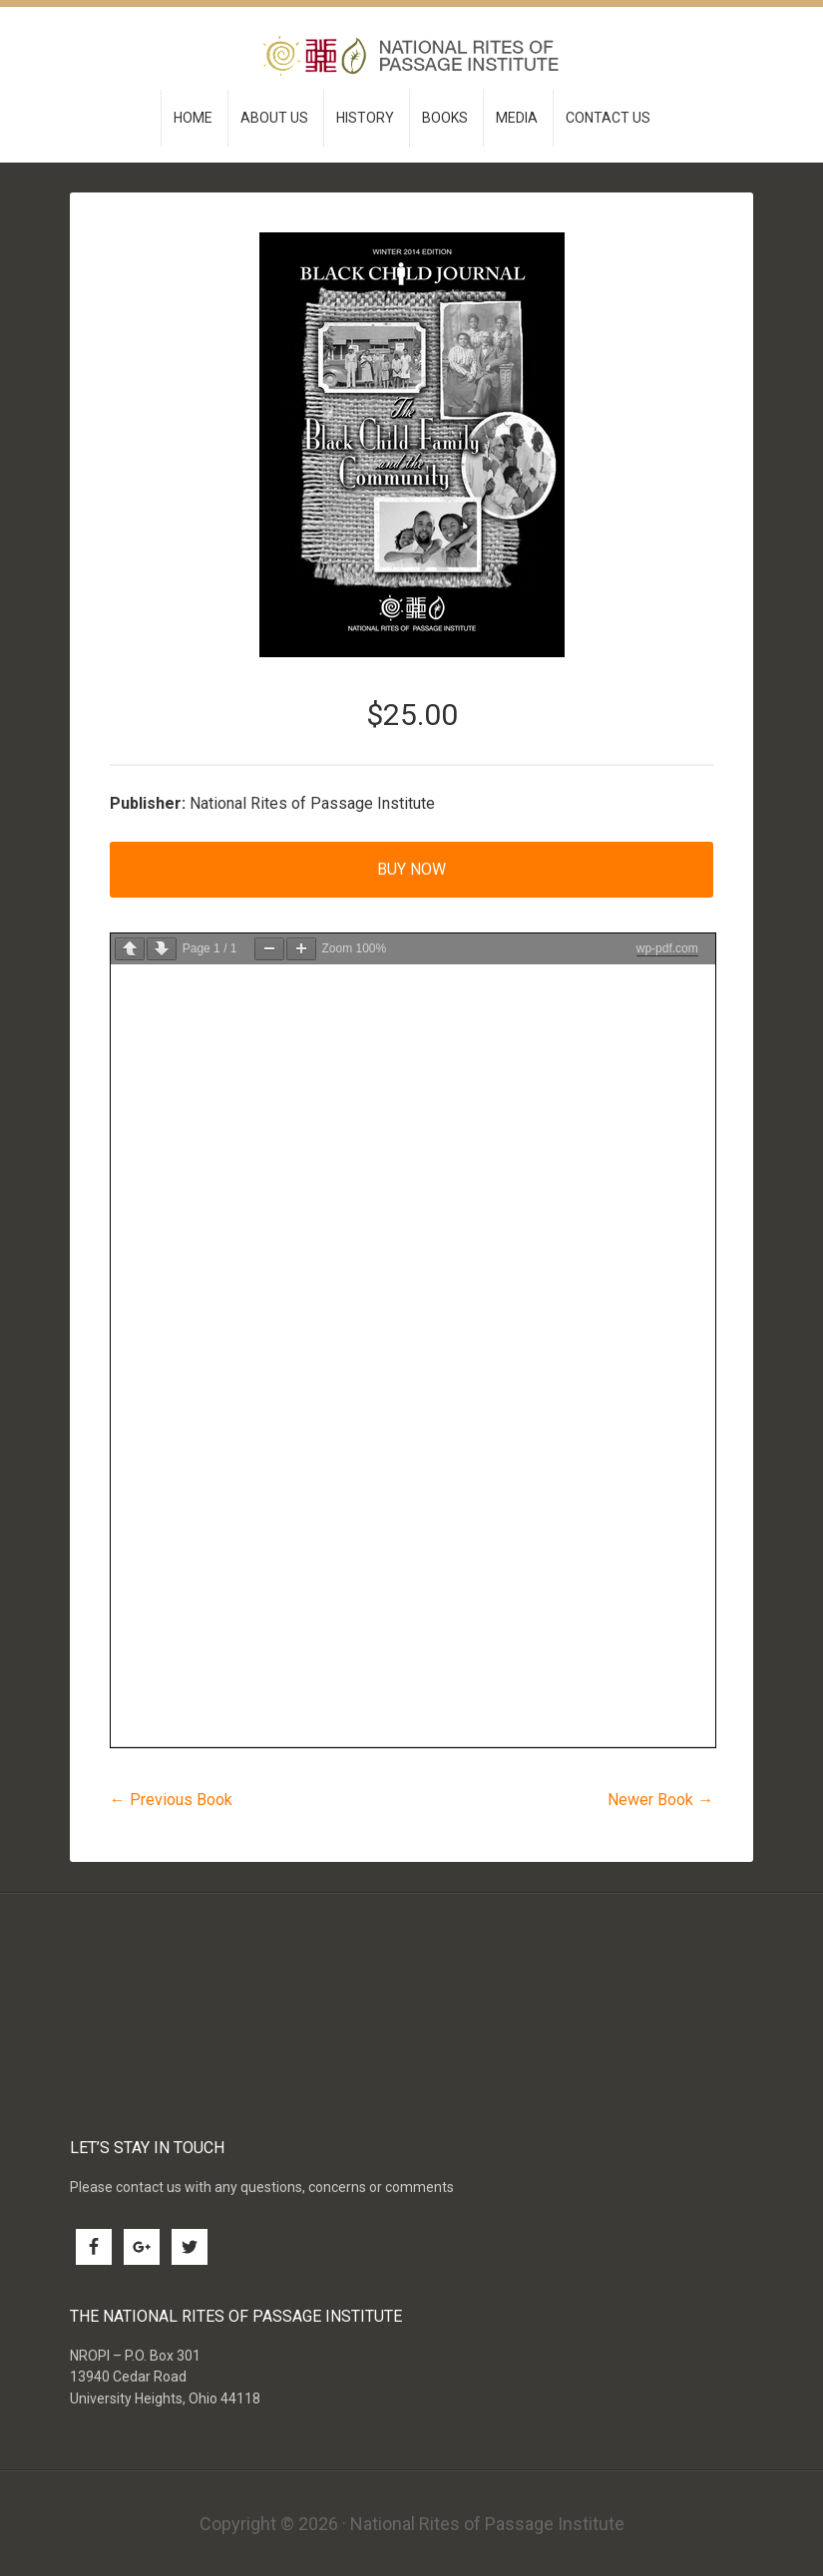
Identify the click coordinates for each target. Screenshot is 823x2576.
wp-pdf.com (667, 948)
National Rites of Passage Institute (412, 58)
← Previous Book (171, 1799)
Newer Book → (660, 1799)
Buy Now (411, 869)
